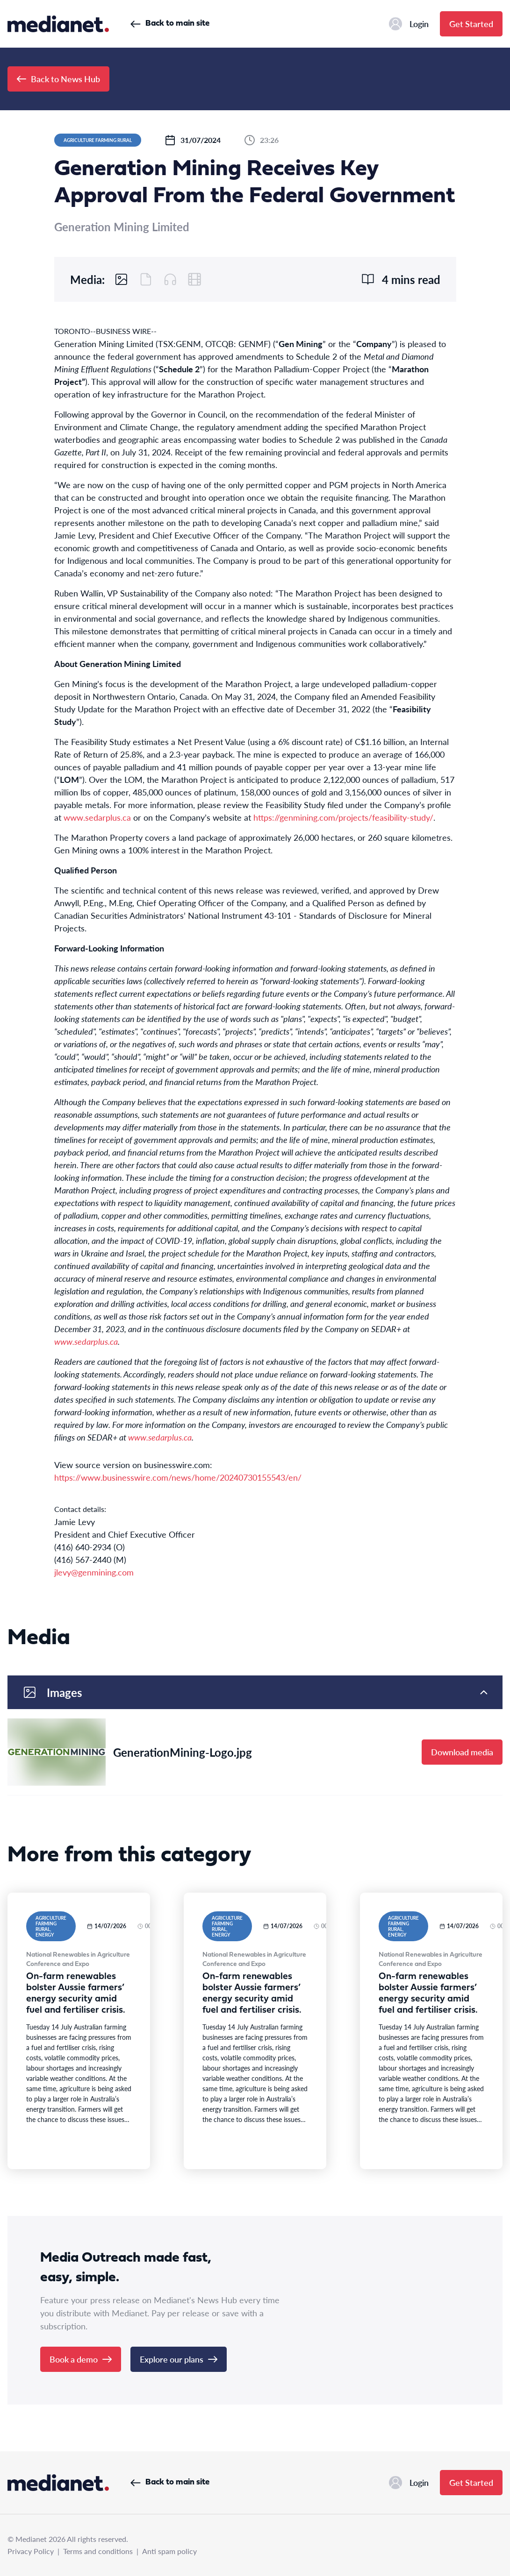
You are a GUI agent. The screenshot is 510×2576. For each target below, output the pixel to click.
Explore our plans (178, 2359)
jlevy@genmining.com (94, 1572)
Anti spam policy (169, 2551)
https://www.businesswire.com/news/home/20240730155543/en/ (178, 1477)
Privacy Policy (30, 2551)
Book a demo (81, 2359)
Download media (462, 1752)
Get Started (471, 23)
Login (409, 23)
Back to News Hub (58, 79)
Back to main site (169, 23)
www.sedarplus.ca (97, 817)
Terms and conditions (98, 2551)
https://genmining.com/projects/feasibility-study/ (343, 817)
